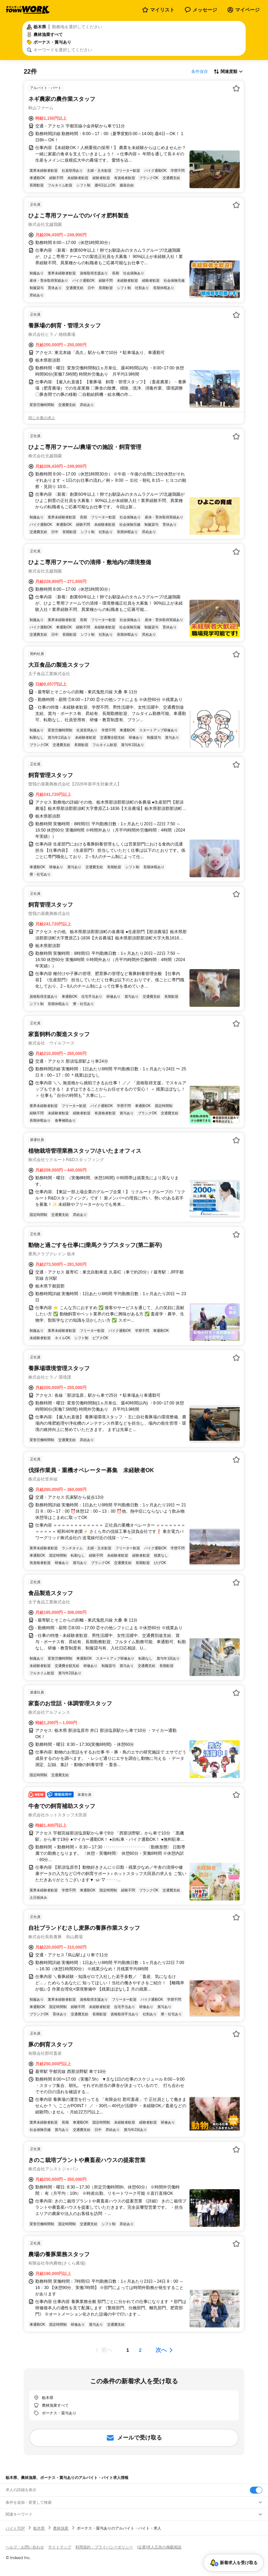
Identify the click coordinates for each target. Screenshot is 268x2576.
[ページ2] (140, 2350)
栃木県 (39, 2528)
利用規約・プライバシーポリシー (104, 2547)
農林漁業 (60, 2528)
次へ (161, 2350)
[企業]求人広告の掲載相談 (159, 2547)
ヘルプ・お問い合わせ (25, 2547)
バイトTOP (15, 2528)
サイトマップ (59, 2547)
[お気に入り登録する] (236, 88)
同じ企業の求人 (41, 418)
